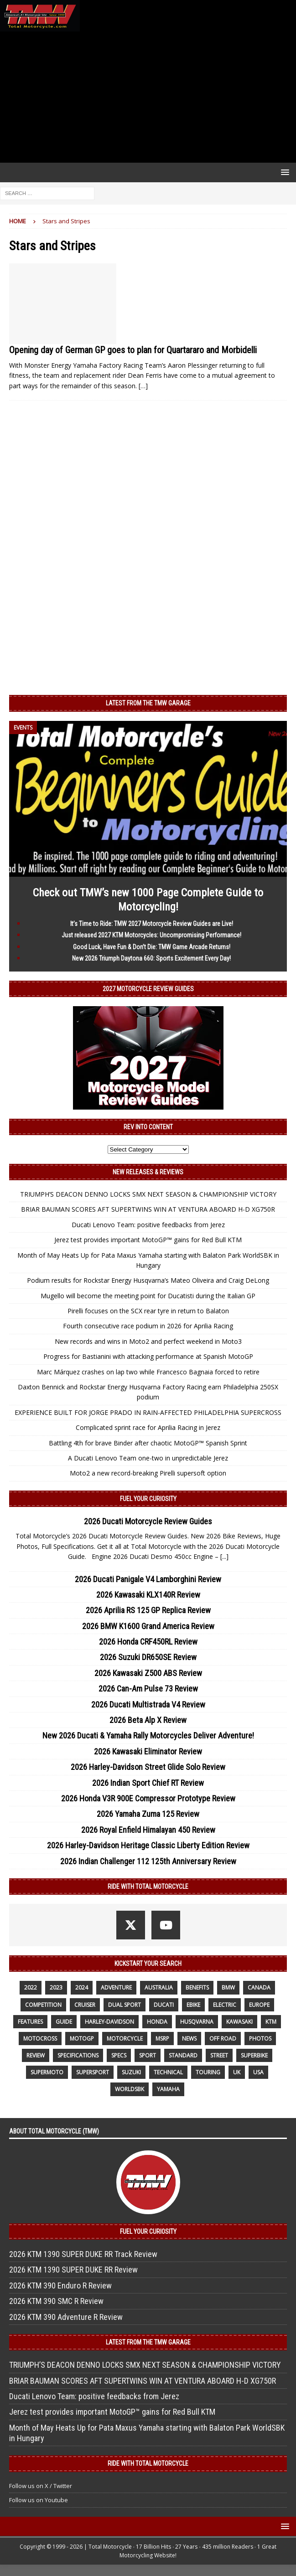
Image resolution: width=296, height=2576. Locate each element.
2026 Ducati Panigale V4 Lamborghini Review (148, 1579)
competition (43, 2005)
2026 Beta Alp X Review (148, 1720)
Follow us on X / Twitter (40, 2486)
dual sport (124, 2005)
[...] (224, 1556)
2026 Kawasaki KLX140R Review (148, 1594)
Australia (159, 1987)
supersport (92, 2072)
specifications (78, 2055)
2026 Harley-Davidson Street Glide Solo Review (148, 1767)
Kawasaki (239, 2022)
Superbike (254, 2055)
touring (208, 2072)
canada (259, 1987)
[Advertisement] (148, 97)
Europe (259, 2005)
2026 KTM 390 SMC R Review (56, 2301)
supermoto (47, 2072)
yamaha (168, 2089)
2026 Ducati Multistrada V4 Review (148, 1704)
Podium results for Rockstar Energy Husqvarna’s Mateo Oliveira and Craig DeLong (148, 1280)
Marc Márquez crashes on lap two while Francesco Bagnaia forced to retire (148, 1372)
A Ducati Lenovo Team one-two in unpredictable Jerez (148, 1458)
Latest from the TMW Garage (148, 703)
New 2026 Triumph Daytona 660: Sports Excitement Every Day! (151, 958)
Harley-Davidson (109, 2022)
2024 (81, 1987)
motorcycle (125, 2038)
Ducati (164, 2005)
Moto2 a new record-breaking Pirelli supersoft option (148, 1473)
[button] (283, 172)
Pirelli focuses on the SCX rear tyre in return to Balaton (148, 1310)
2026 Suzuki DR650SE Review (148, 1657)
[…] (143, 385)
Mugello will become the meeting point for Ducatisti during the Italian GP (148, 1295)
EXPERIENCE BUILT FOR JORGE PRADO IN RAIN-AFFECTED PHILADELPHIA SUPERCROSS (148, 1412)
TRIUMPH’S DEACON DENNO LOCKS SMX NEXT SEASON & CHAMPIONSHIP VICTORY (148, 1194)
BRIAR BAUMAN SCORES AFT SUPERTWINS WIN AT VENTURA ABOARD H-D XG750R (148, 1209)
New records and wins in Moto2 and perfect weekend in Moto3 (148, 1341)
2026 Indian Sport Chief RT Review (148, 1783)
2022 (30, 1987)
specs (118, 2055)
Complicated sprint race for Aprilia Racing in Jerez (148, 1427)
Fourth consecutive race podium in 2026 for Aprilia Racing (148, 1325)
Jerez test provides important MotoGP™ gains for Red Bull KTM (148, 1239)
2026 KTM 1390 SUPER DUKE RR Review (73, 2269)
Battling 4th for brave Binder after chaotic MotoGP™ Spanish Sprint (148, 1443)
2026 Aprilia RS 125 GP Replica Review (148, 1610)
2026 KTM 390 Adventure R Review (66, 2317)
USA (258, 2072)
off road (222, 2038)
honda (157, 2022)
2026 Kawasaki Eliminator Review (148, 1751)
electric (224, 2005)
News (189, 2038)
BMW (228, 1987)
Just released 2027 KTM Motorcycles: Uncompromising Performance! (151, 935)
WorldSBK (129, 2089)
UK (236, 2072)
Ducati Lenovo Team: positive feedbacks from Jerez (148, 1224)
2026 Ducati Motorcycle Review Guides (148, 1521)
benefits (197, 1987)
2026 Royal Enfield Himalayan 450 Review (148, 1830)
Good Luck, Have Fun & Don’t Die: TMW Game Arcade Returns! (151, 947)
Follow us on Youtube (38, 2500)
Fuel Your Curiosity (148, 1498)
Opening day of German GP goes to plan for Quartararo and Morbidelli (133, 349)
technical (168, 2072)
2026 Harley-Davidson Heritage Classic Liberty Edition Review (148, 1845)
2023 (56, 1987)
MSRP (162, 2038)
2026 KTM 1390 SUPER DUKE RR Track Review (83, 2254)
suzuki (131, 2072)
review (35, 2055)
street (219, 2055)
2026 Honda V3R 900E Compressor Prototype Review (148, 1798)
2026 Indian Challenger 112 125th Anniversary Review (148, 1861)
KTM (270, 2022)
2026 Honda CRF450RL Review (148, 1641)
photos (260, 2038)
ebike (193, 2005)
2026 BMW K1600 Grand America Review (148, 1626)
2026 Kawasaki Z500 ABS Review (148, 1673)
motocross (40, 2038)
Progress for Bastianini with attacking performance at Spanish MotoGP (148, 1356)
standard (183, 2055)
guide (64, 2022)
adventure (116, 1987)
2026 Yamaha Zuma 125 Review (148, 1814)
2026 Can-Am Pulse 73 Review (148, 1688)
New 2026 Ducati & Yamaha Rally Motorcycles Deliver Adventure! (148, 1735)
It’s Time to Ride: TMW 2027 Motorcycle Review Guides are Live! (151, 923)
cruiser (84, 2005)
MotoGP (82, 2038)
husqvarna (196, 2022)
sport (147, 2055)
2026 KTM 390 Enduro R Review (60, 2285)
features (30, 2022)
